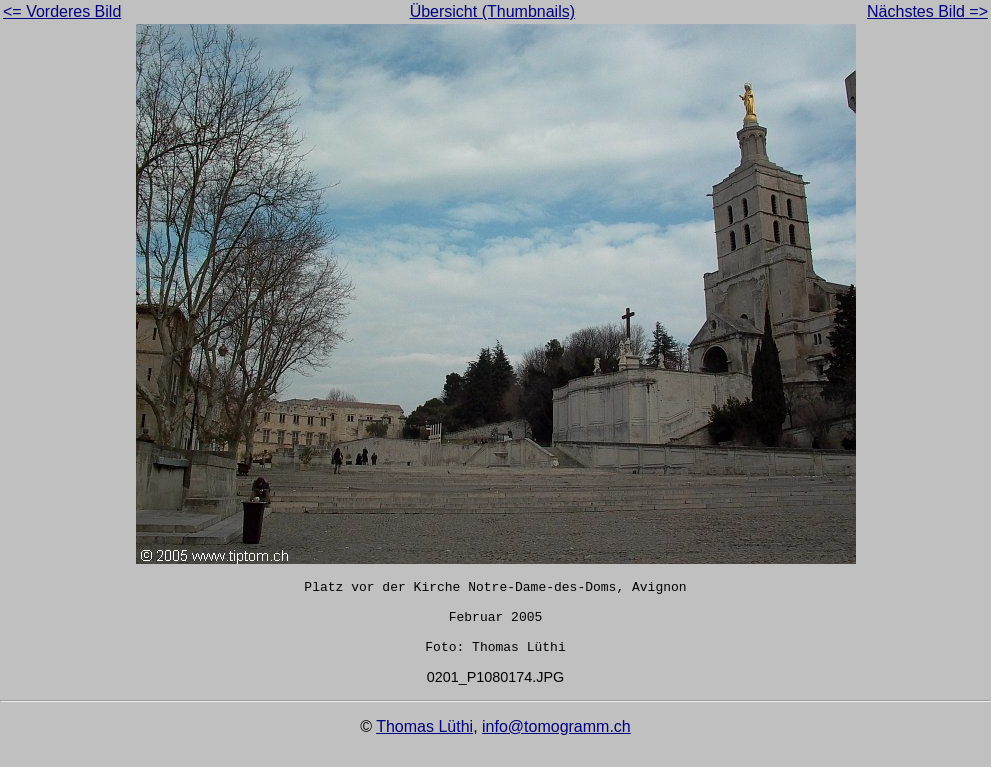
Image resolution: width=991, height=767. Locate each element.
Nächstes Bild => (927, 11)
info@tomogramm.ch (556, 741)
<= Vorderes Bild (62, 11)
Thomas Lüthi (424, 741)
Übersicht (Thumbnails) (492, 11)
